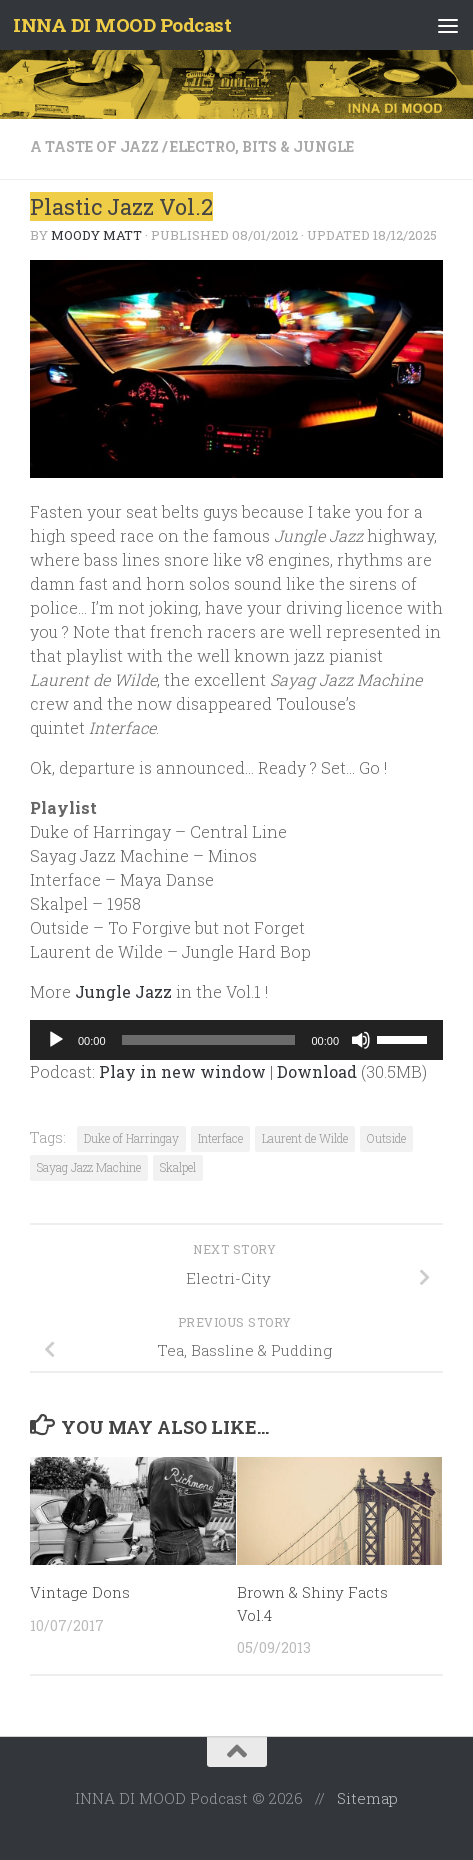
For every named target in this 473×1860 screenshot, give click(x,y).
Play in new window (182, 1071)
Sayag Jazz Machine (89, 1167)
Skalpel (178, 1167)
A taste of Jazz (94, 146)
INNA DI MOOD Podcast (122, 24)
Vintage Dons (80, 1592)
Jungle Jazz (123, 991)
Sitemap (367, 1798)
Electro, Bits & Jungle (262, 146)
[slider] (209, 1040)
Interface (220, 1138)
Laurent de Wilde (305, 1138)
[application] (236, 1040)
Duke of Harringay (131, 1138)
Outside (386, 1138)
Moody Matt (96, 235)
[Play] (56, 1040)
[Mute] (361, 1040)
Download (317, 1071)
